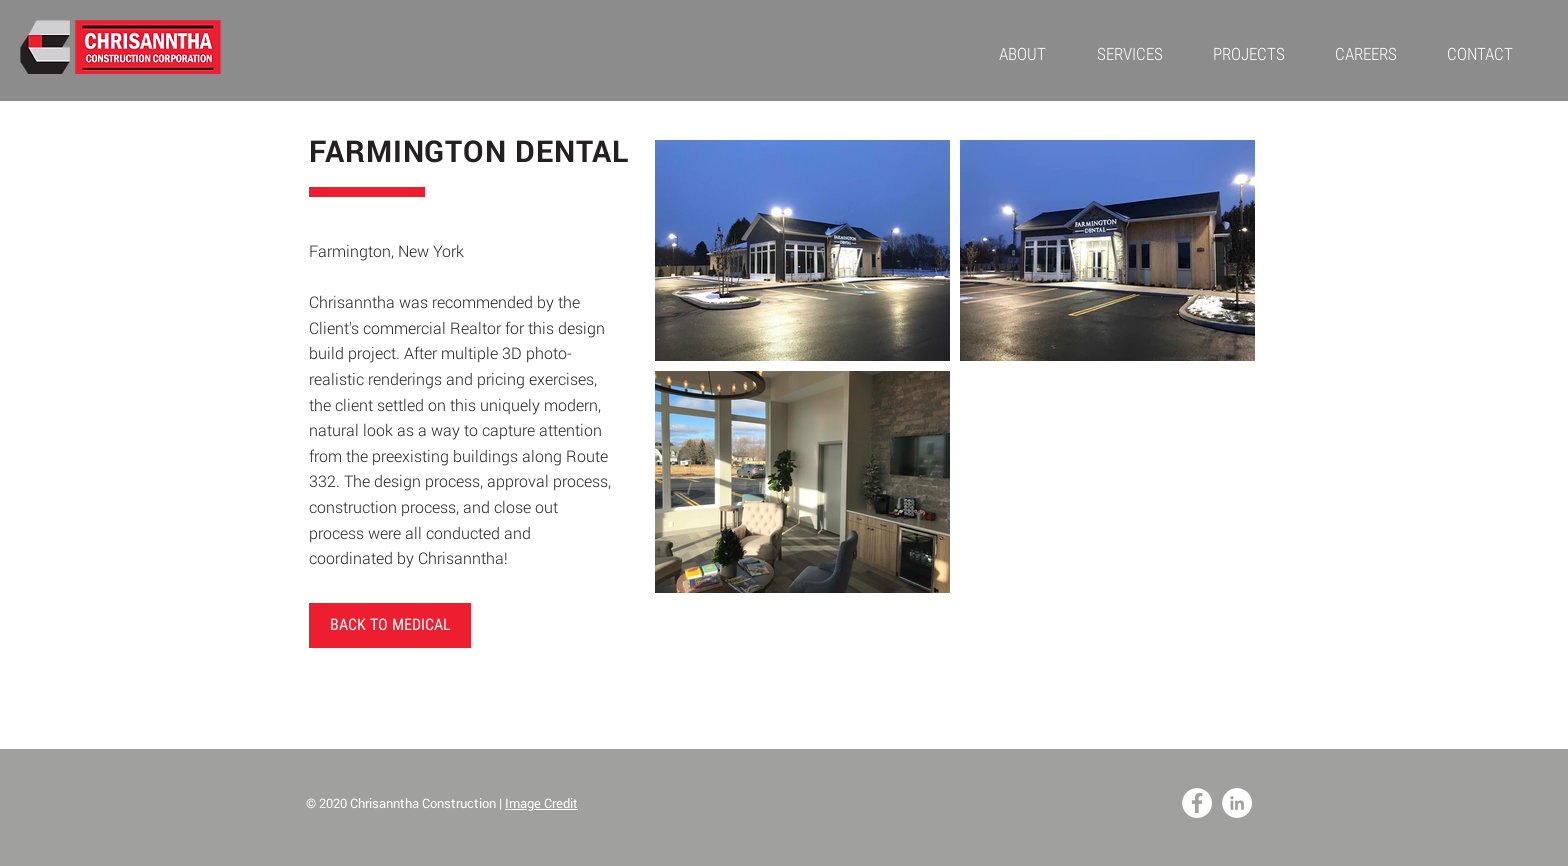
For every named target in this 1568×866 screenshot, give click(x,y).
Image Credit (541, 803)
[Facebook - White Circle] (1197, 803)
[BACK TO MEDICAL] (390, 625)
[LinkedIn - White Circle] (1237, 803)
